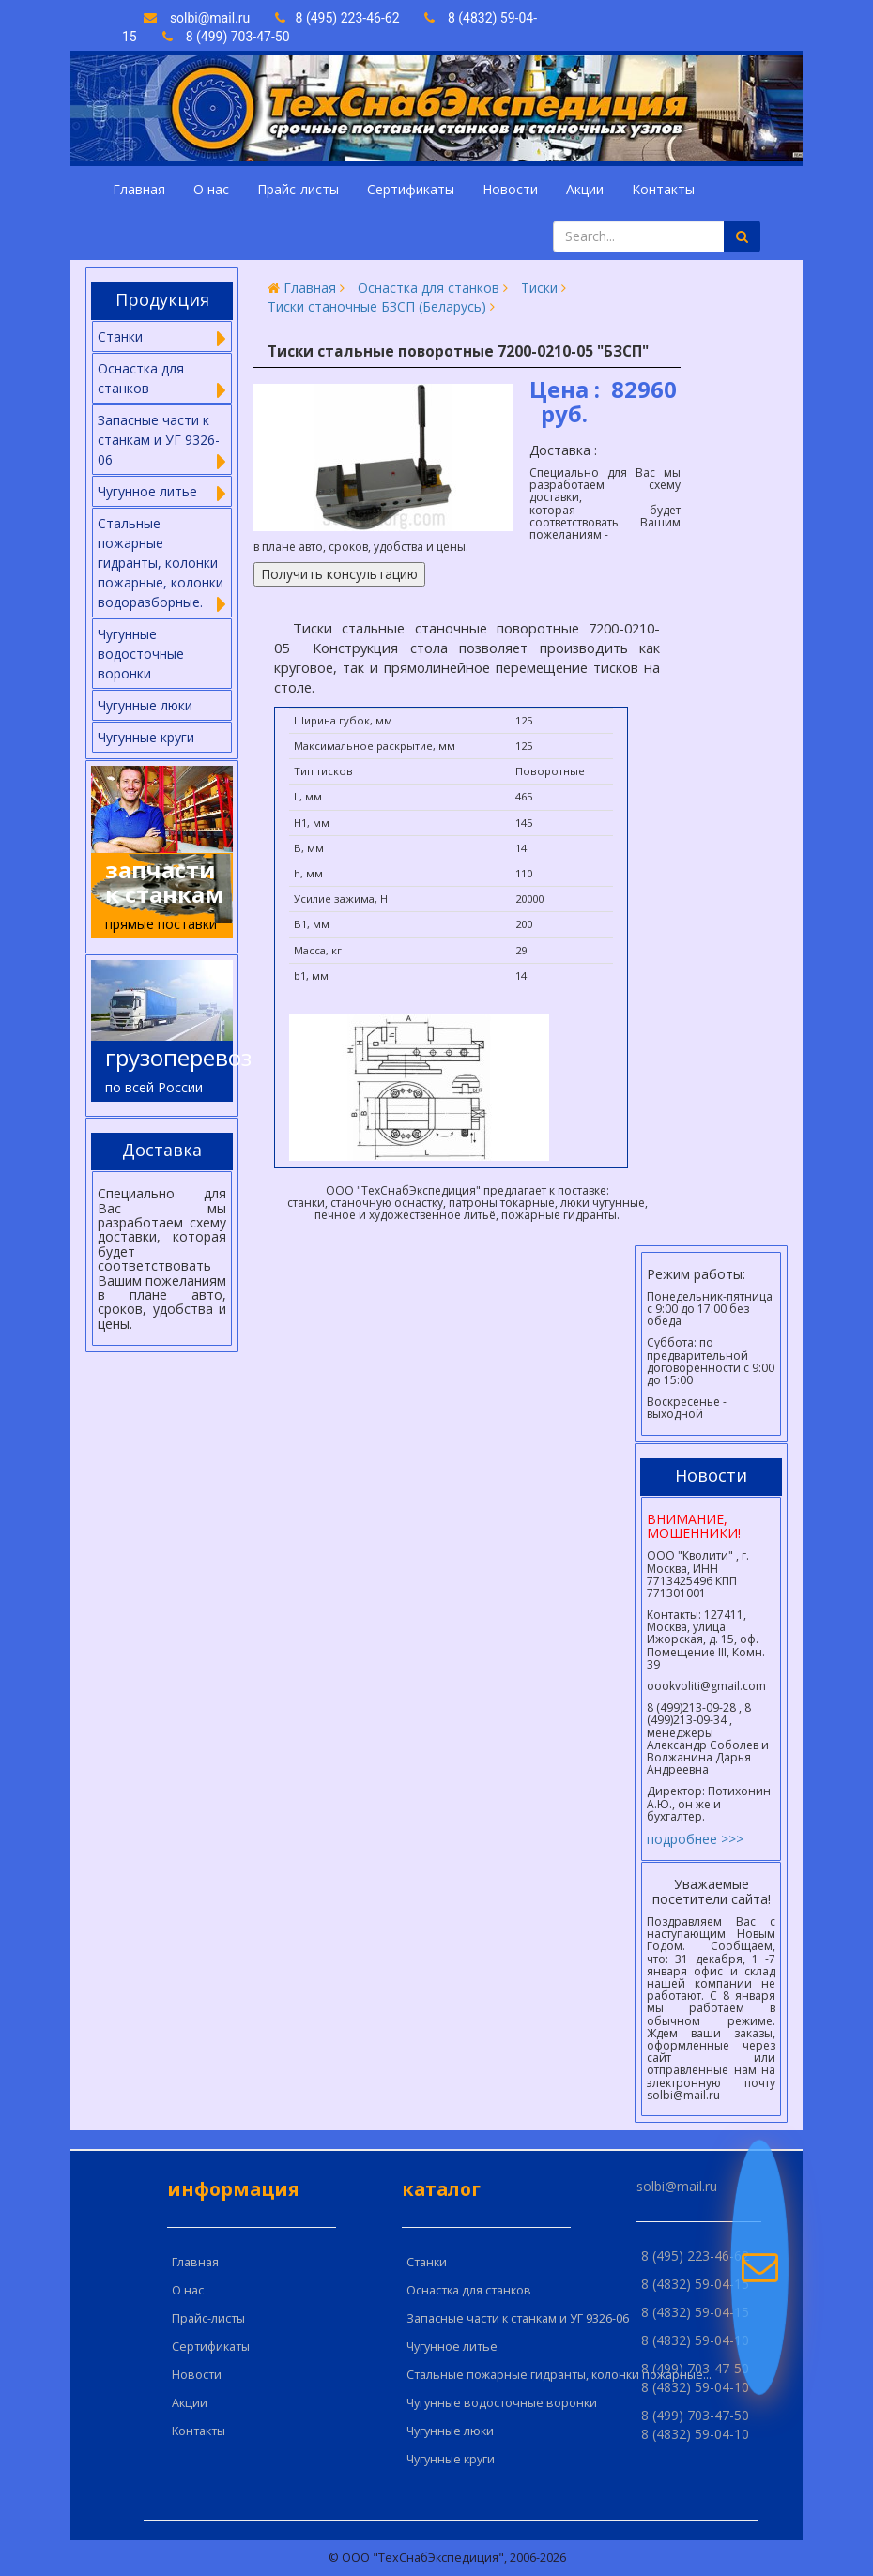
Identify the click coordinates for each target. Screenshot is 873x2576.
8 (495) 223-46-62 (339, 17)
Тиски (539, 288)
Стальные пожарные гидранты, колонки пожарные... (559, 2375)
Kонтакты (663, 189)
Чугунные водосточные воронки (141, 653)
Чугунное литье (452, 2347)
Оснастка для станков (428, 288)
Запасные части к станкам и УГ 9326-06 (517, 2318)
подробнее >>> (695, 1839)
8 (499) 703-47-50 (226, 36)
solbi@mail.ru (197, 17)
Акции (585, 189)
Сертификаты (410, 189)
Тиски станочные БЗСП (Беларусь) (377, 306)
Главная (139, 189)
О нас (211, 189)
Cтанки (426, 2262)
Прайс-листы (298, 189)
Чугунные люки (145, 705)
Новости (510, 189)
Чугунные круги (146, 737)
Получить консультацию (339, 574)
